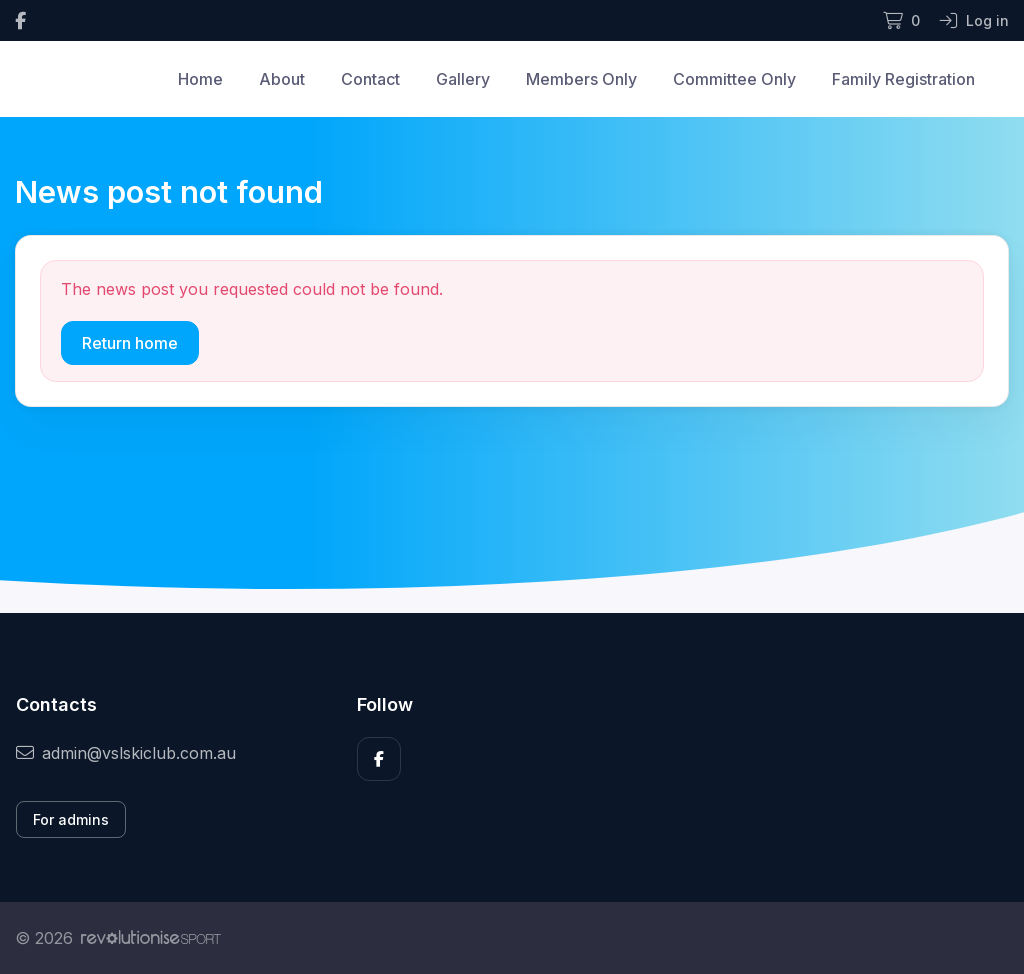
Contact (370, 79)
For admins (71, 819)
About (282, 79)
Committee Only (734, 79)
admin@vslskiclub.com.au (126, 753)
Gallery (463, 79)
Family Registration (903, 79)
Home (200, 79)
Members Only (581, 79)
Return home (130, 343)
